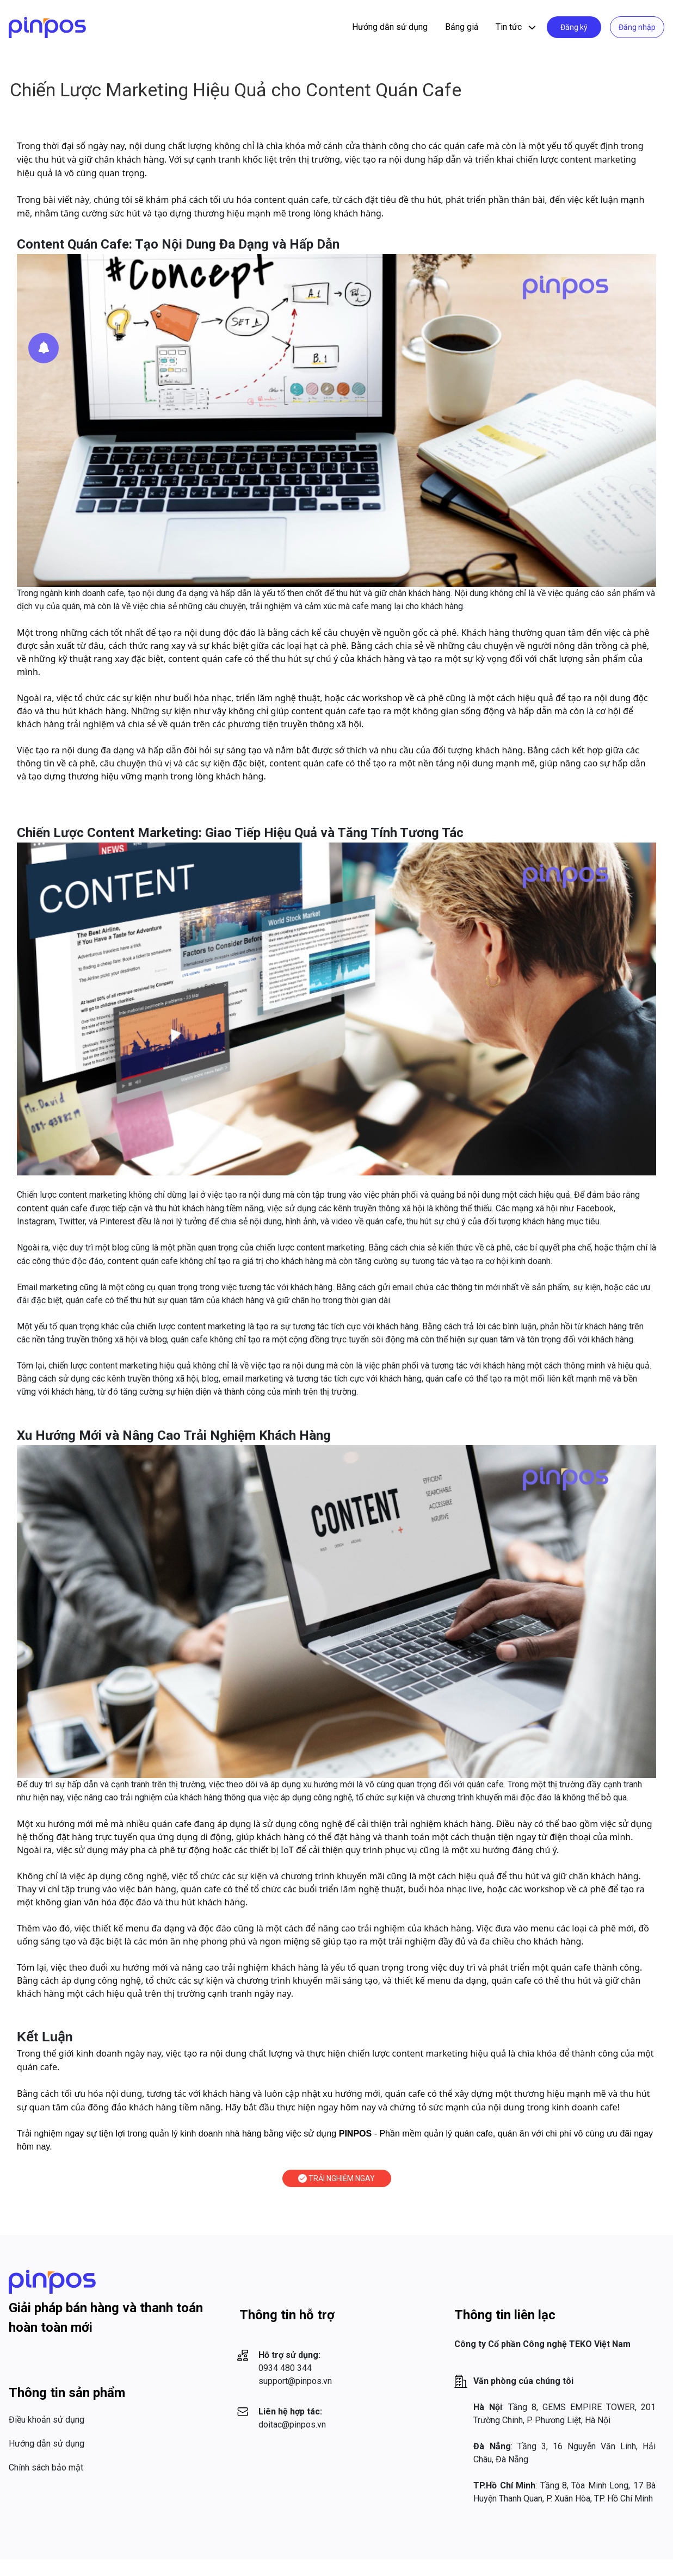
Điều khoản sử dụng (46, 2419)
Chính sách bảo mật (46, 2467)
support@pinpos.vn (295, 2381)
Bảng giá (461, 27)
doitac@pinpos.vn (292, 2424)
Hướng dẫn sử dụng (390, 27)
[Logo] (47, 27)
